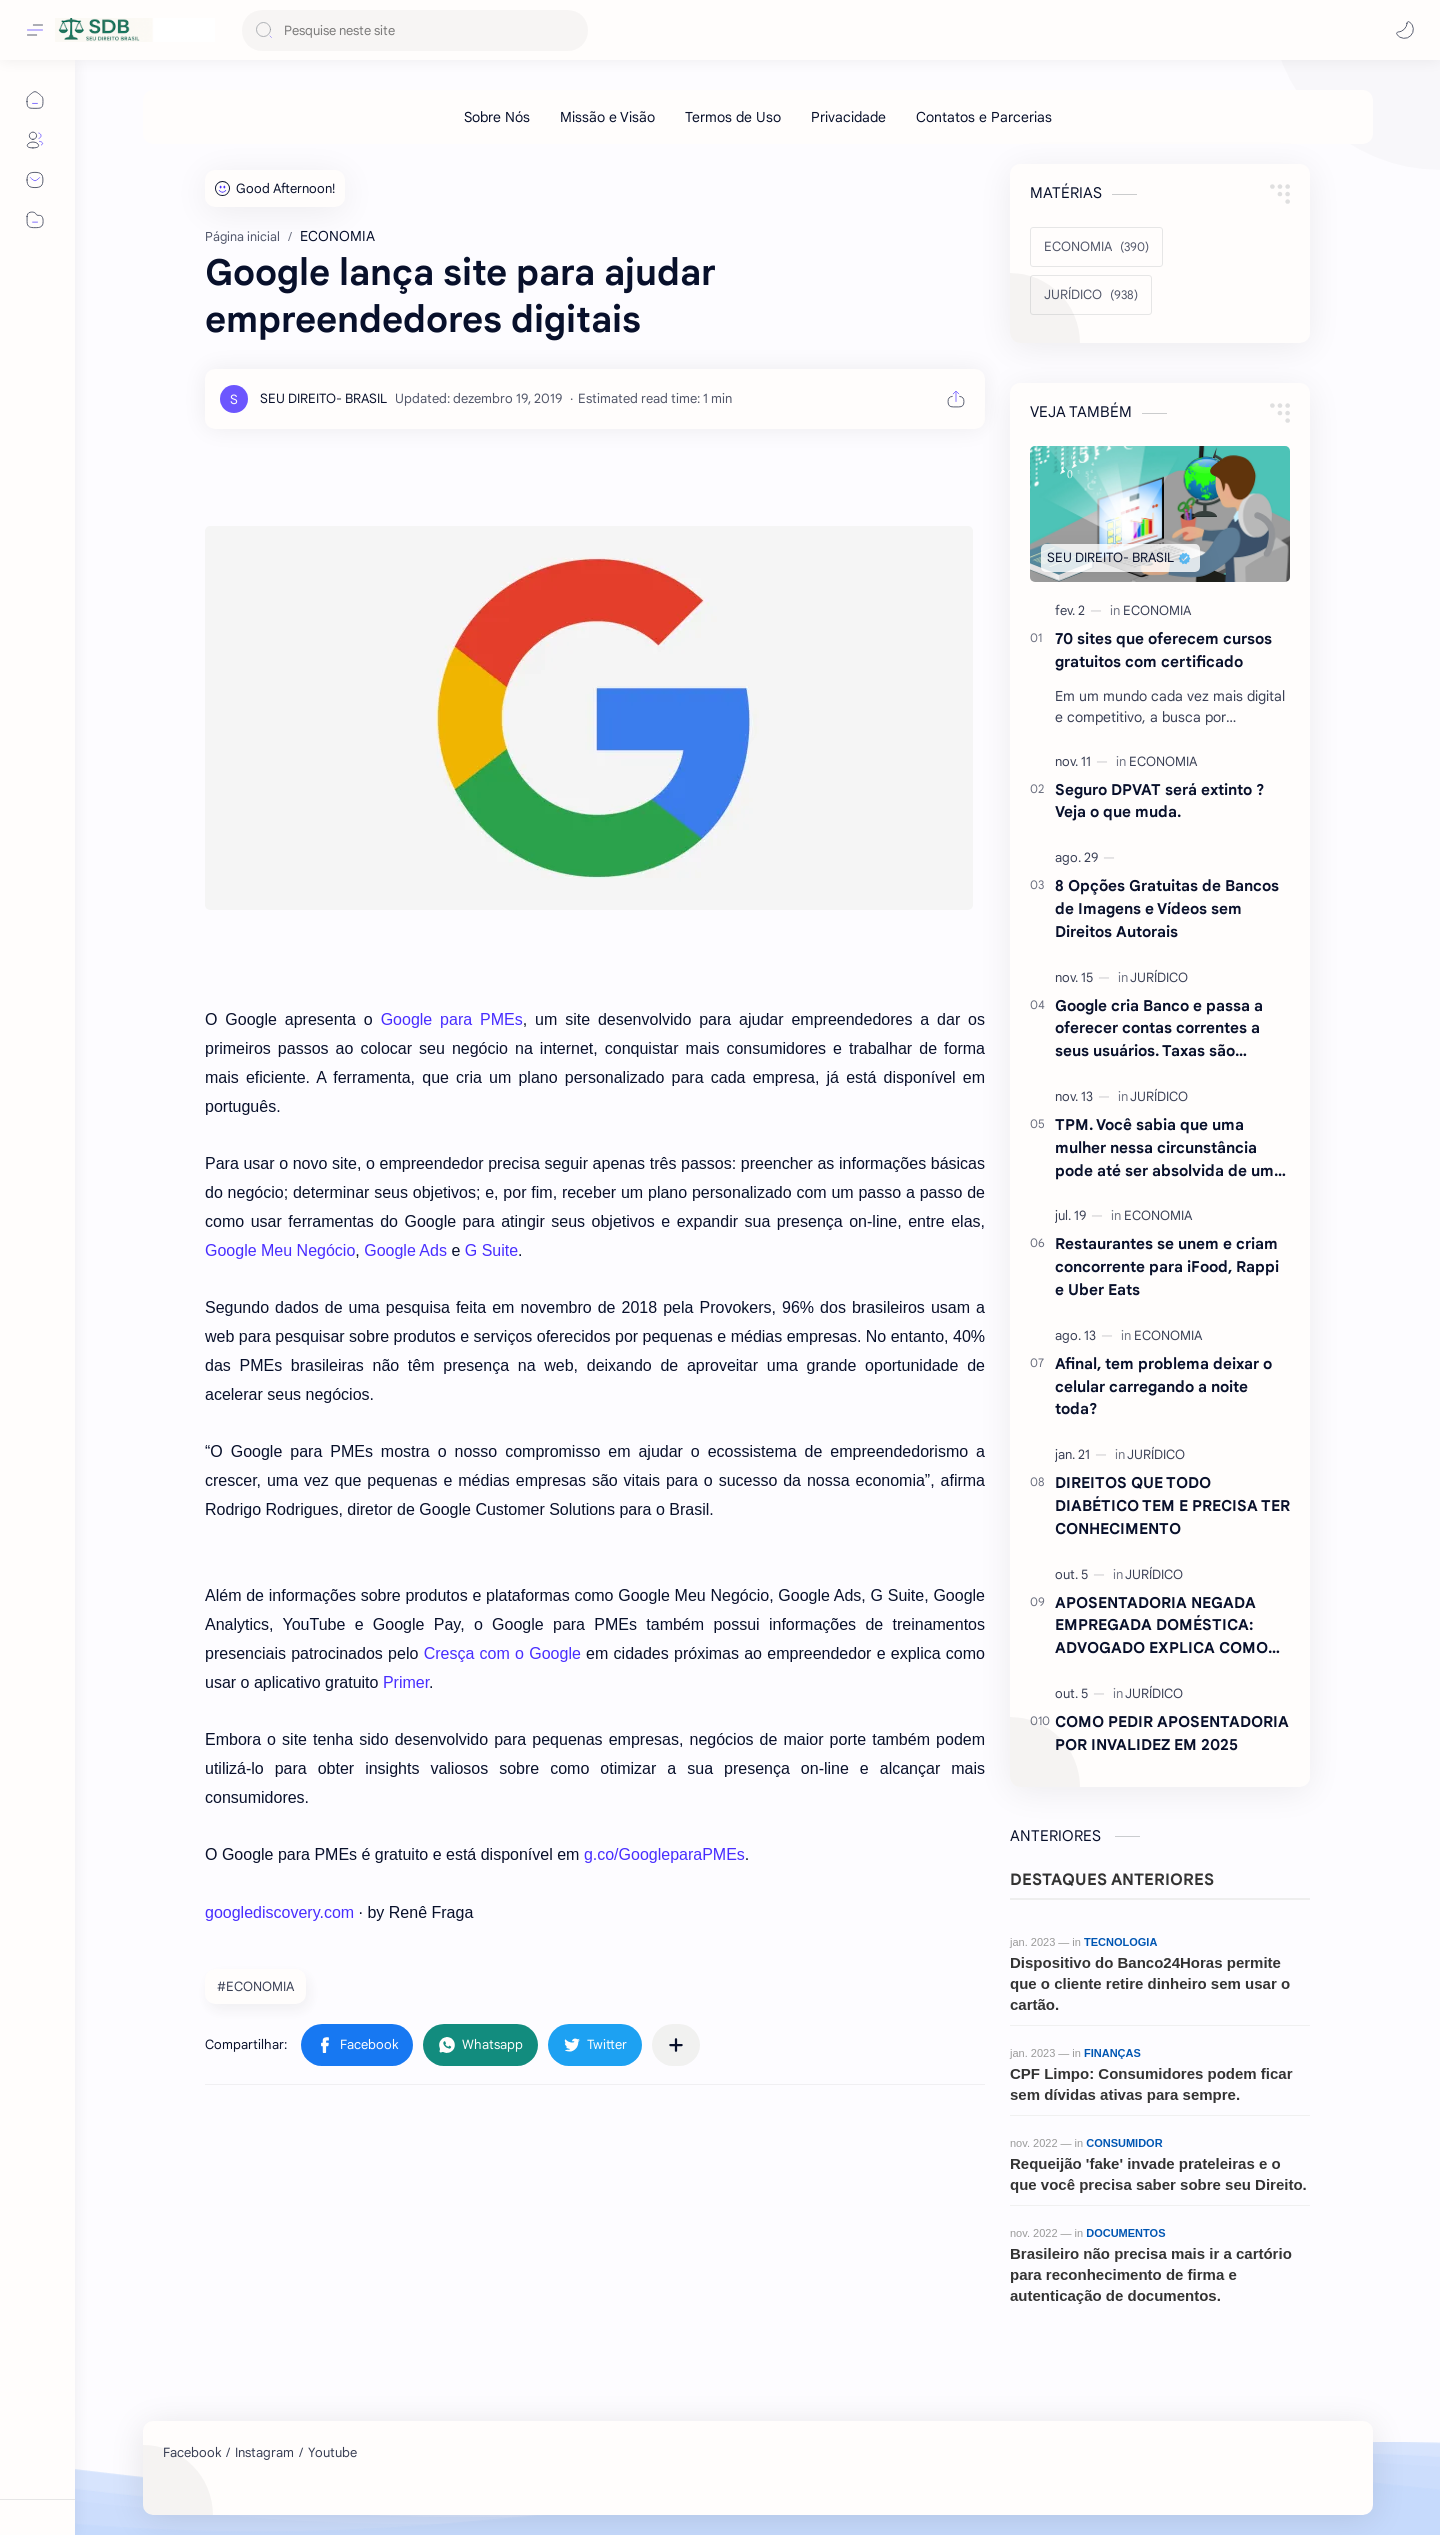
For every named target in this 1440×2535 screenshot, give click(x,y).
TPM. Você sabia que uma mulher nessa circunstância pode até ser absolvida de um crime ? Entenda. (1164, 1148)
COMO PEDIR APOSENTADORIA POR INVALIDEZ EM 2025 (1172, 1733)
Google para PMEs (452, 1019)
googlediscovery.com (279, 1912)
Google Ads (405, 1250)
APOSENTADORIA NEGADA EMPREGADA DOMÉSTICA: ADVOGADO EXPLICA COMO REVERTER (1161, 1626)
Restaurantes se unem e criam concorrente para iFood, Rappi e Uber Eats (1167, 1266)
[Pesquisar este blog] (415, 30)
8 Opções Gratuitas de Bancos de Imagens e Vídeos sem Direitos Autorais (1167, 908)
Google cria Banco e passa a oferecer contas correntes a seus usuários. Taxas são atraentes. (1159, 1029)
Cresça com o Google (502, 1653)
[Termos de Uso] (733, 117)
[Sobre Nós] (497, 117)
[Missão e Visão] (607, 117)
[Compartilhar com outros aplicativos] (676, 2045)
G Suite (491, 1250)
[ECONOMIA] (1096, 247)
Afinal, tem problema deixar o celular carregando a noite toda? (1163, 1386)
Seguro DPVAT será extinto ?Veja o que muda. (1159, 801)
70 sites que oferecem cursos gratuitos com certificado (1163, 650)
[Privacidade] (848, 117)
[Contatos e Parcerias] (984, 117)
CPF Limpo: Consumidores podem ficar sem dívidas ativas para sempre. (1151, 2084)
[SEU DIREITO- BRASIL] (323, 398)
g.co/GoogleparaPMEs (664, 1854)
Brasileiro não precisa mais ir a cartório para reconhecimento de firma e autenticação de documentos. (1151, 2274)
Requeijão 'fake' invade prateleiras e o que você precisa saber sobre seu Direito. (1158, 2174)
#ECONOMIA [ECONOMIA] (255, 1986)
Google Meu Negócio (280, 1250)
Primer (406, 1682)
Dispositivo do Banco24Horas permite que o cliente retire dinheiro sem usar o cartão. (1150, 1983)
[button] (1405, 30)
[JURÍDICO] (1091, 295)
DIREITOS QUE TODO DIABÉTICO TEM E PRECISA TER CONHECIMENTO (1172, 1505)
